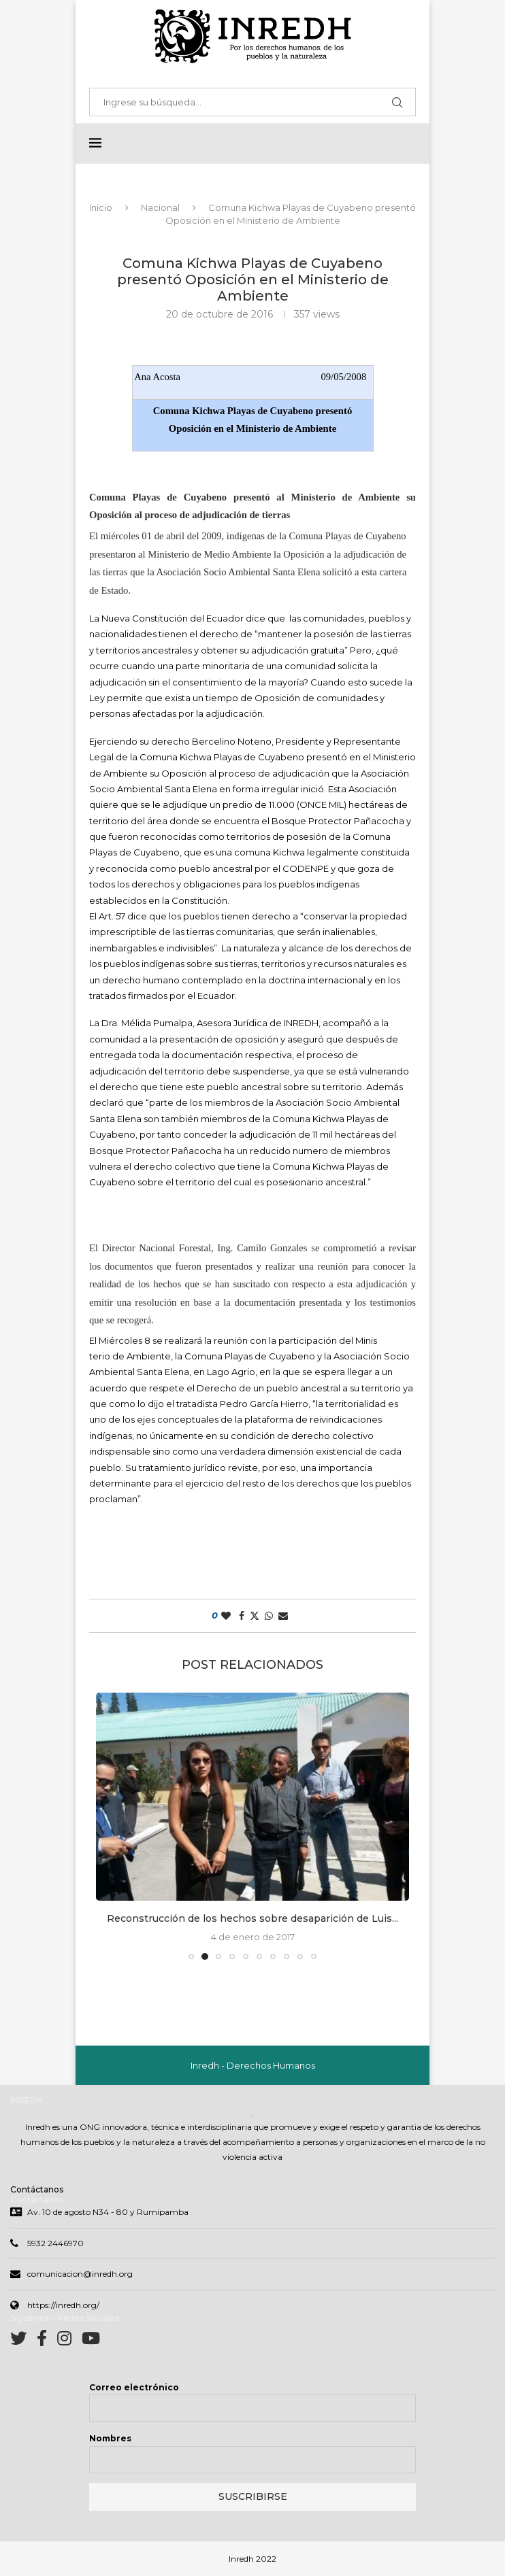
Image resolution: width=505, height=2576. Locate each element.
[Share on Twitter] (254, 1616)
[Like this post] (226, 1616)
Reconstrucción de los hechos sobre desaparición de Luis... (252, 1919)
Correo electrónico (134, 2389)
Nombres (110, 2440)
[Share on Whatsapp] (269, 1616)
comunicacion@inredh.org (80, 2275)
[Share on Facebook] (241, 1616)
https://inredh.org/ (63, 2306)
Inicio (100, 208)
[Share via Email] (283, 1616)
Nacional (160, 208)
